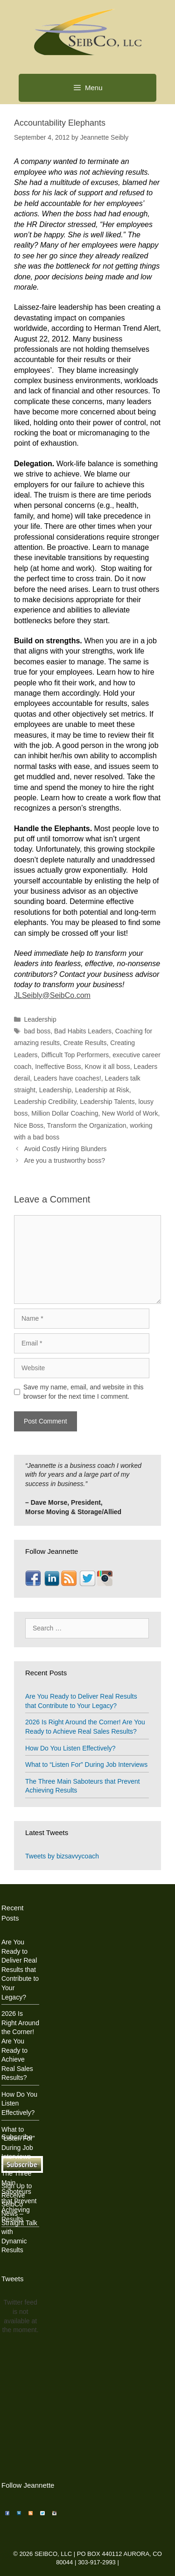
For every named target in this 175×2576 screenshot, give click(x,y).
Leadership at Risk (102, 1090)
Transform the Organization (86, 1125)
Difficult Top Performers (75, 1055)
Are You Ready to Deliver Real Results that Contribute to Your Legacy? (20, 1969)
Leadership (40, 1019)
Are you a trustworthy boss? (64, 1160)
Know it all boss (107, 1066)
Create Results (85, 1042)
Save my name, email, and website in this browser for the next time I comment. (83, 1391)
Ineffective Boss (58, 1066)
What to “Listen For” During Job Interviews (86, 1764)
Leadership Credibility (45, 1101)
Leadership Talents (107, 1101)
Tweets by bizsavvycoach (62, 1856)
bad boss (37, 1031)
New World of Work (130, 1113)
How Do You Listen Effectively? (70, 1748)
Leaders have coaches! (67, 1078)
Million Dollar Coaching (64, 1113)
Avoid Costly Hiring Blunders (65, 1149)
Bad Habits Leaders (83, 1031)
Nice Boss (28, 1125)
